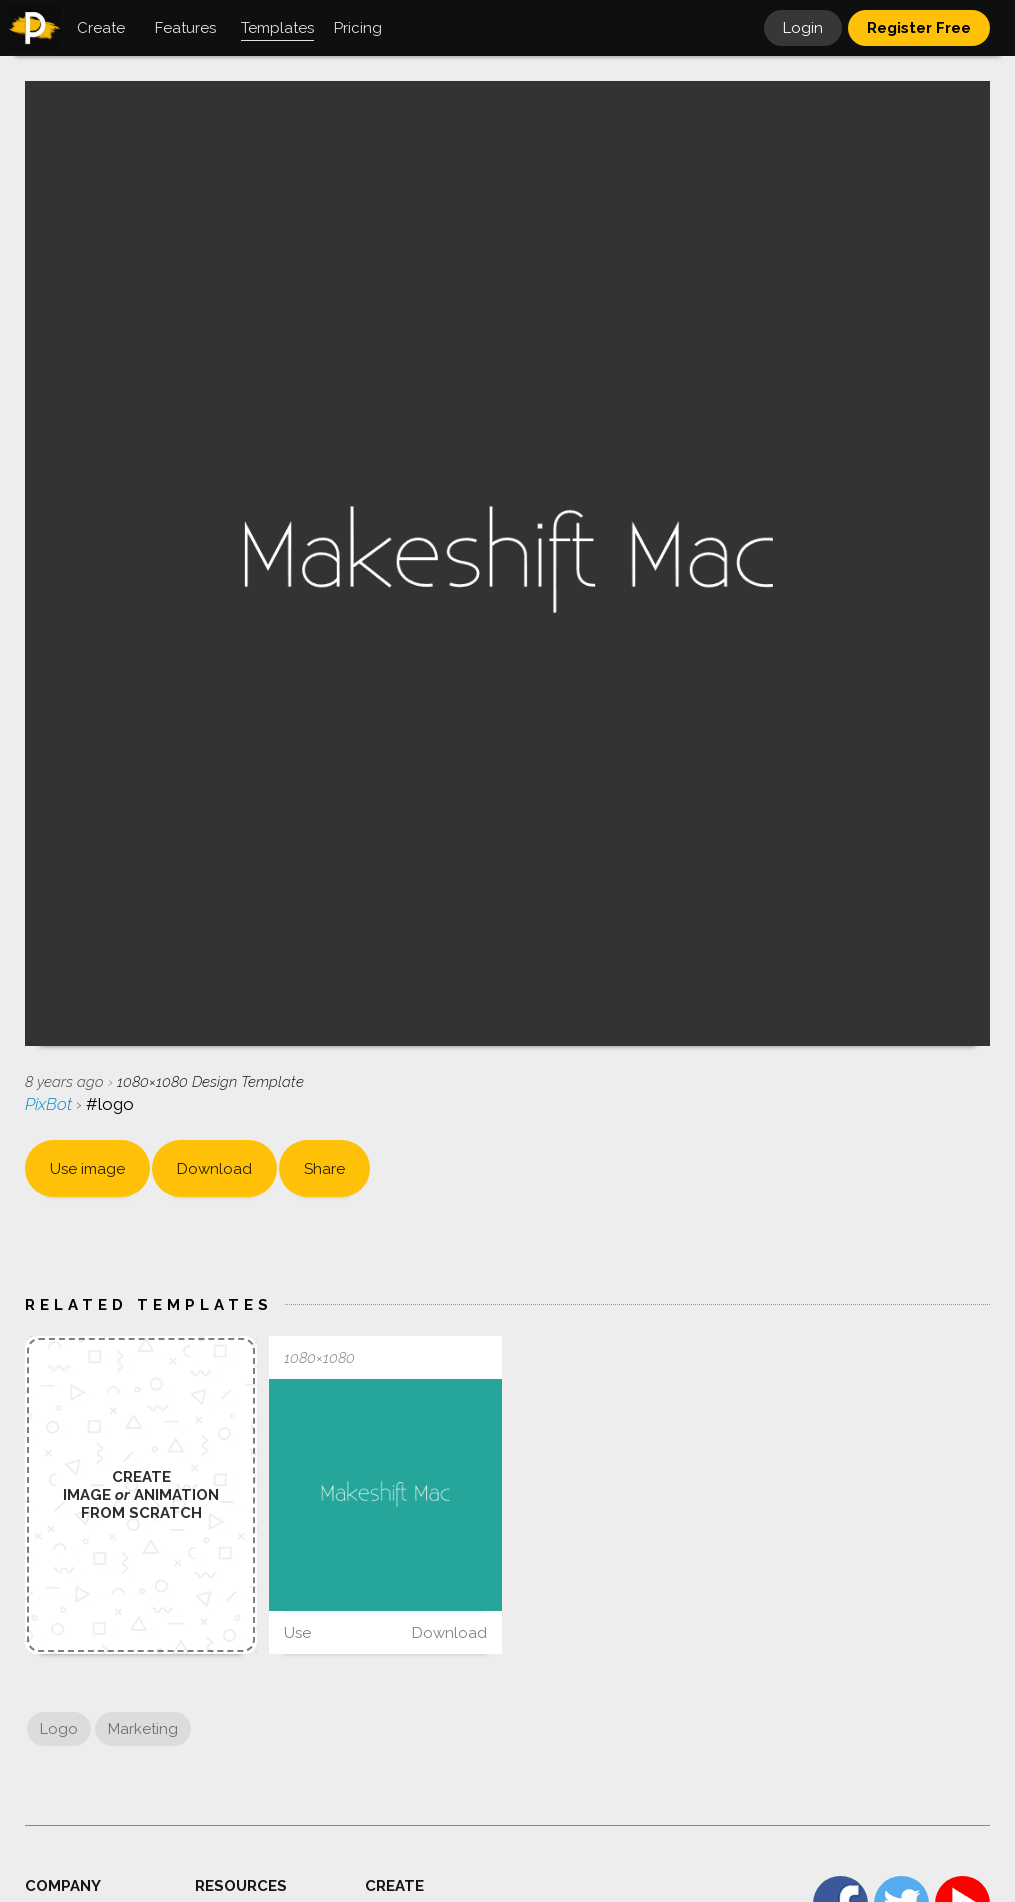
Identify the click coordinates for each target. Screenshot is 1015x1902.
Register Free (919, 28)
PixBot (50, 1104)
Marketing (143, 1729)
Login (803, 28)
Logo (59, 1729)
